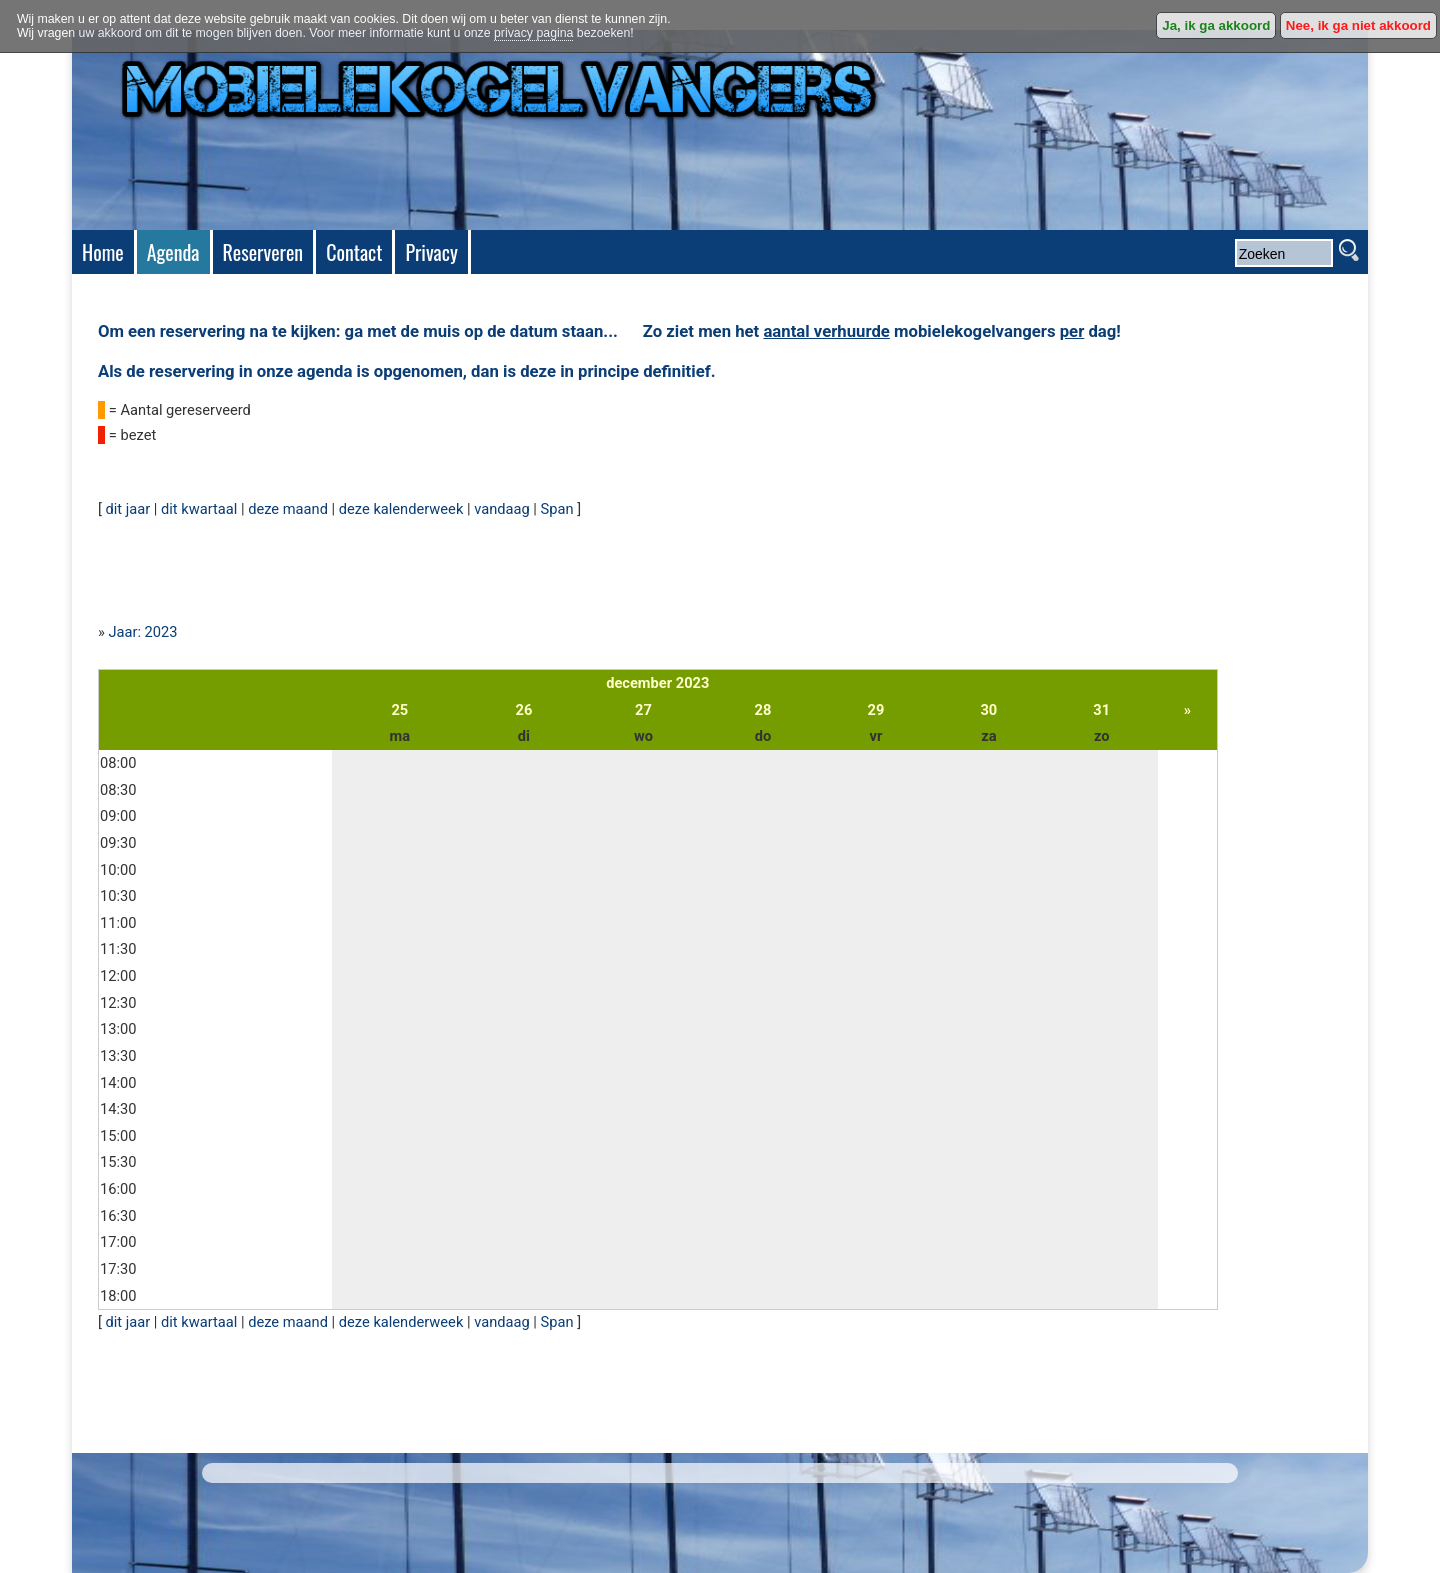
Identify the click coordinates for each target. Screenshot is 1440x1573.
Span (557, 509)
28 (763, 710)
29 (876, 710)
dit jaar (127, 509)
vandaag (502, 509)
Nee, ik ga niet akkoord (1358, 25)
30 (988, 710)
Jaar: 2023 (142, 632)
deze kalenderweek (401, 509)
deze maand (288, 509)
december (639, 683)
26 (524, 710)
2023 (693, 683)
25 (399, 710)
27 (643, 710)
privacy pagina (533, 33)
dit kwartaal (199, 509)
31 (1101, 710)
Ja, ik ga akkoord (1216, 25)
